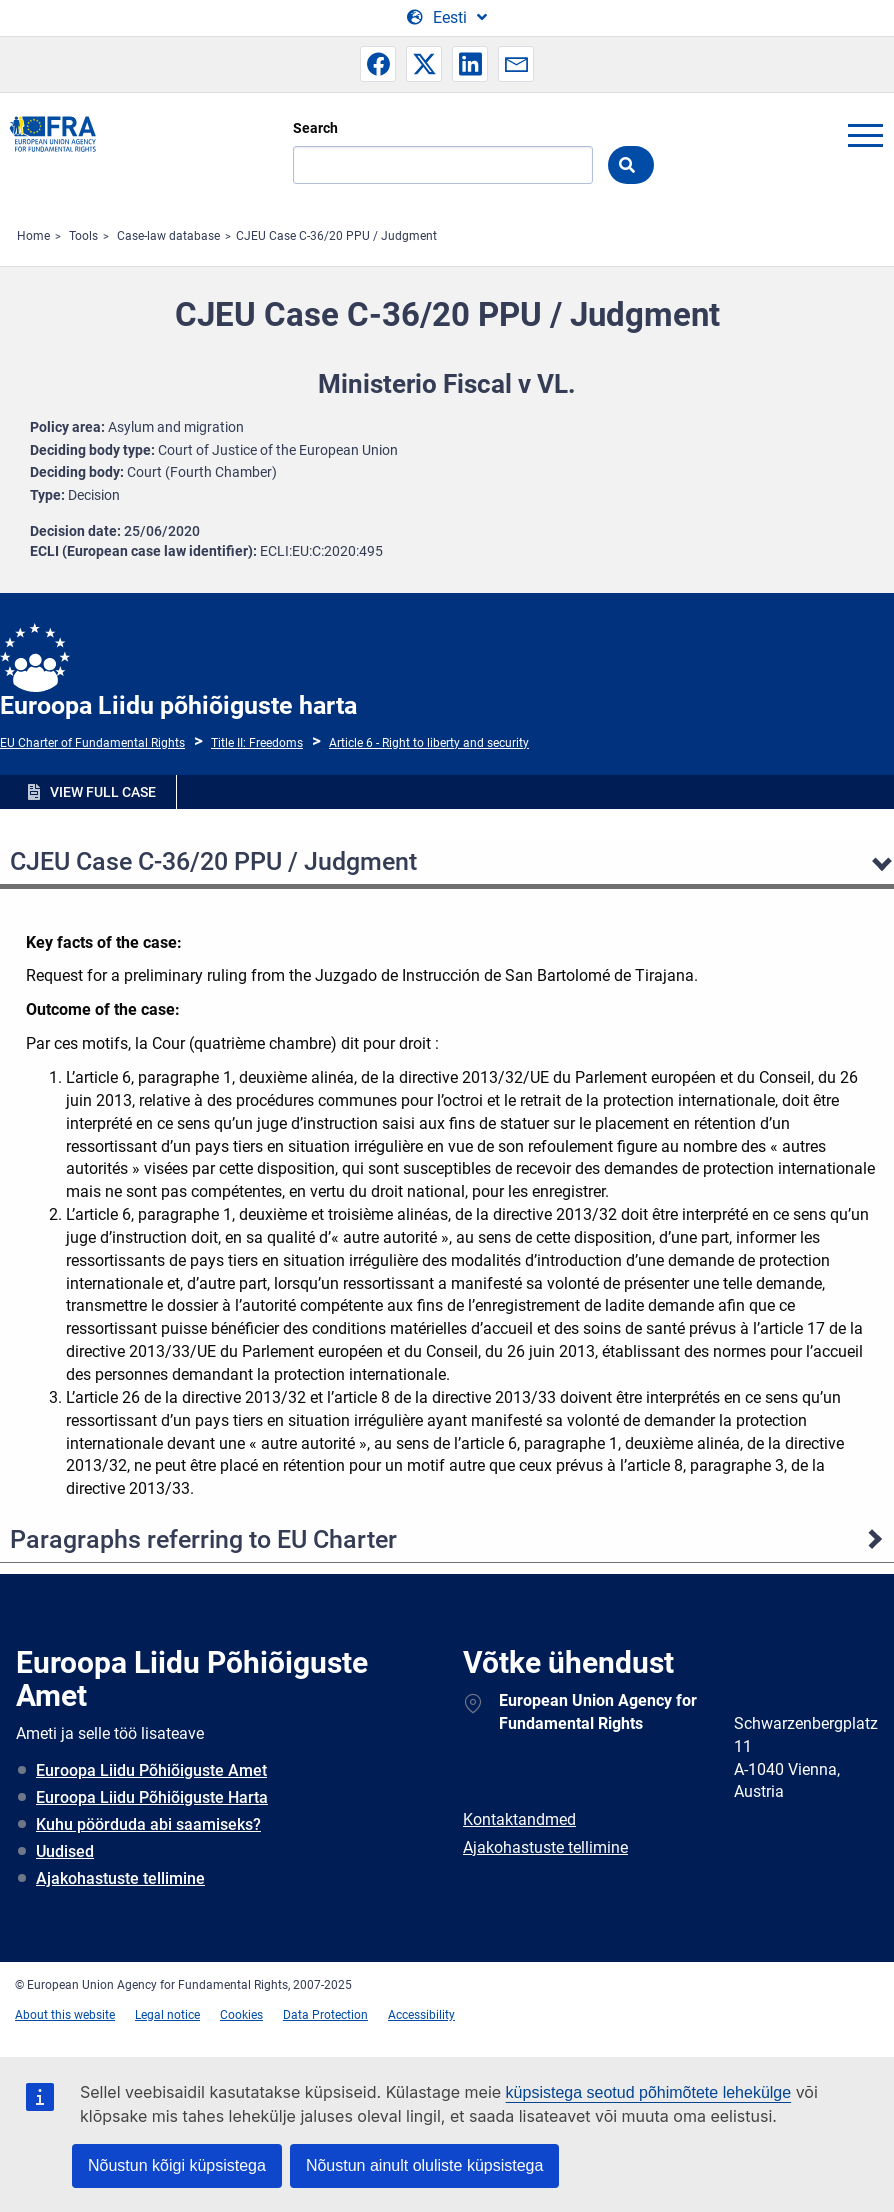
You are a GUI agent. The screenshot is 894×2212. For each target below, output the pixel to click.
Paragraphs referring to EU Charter (203, 1539)
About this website (65, 2015)
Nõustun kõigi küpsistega (177, 2165)
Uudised (65, 1851)
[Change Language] (447, 18)
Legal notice (167, 2015)
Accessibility (421, 2015)
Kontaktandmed (519, 1819)
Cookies (241, 2015)
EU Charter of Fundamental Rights (92, 743)
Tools (83, 236)
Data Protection (325, 2015)
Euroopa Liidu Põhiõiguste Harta (152, 1797)
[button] (378, 64)
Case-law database (168, 236)
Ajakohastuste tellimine (120, 1878)
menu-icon (865, 135)
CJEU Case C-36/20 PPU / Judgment (336, 236)
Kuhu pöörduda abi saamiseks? (148, 1824)
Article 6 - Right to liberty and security (429, 743)
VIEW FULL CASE (103, 792)
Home (33, 236)
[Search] (443, 165)
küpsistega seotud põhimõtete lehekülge (649, 2092)
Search (315, 128)
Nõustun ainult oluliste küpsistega (424, 2165)
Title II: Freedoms (257, 743)
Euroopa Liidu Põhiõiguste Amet (151, 1770)
